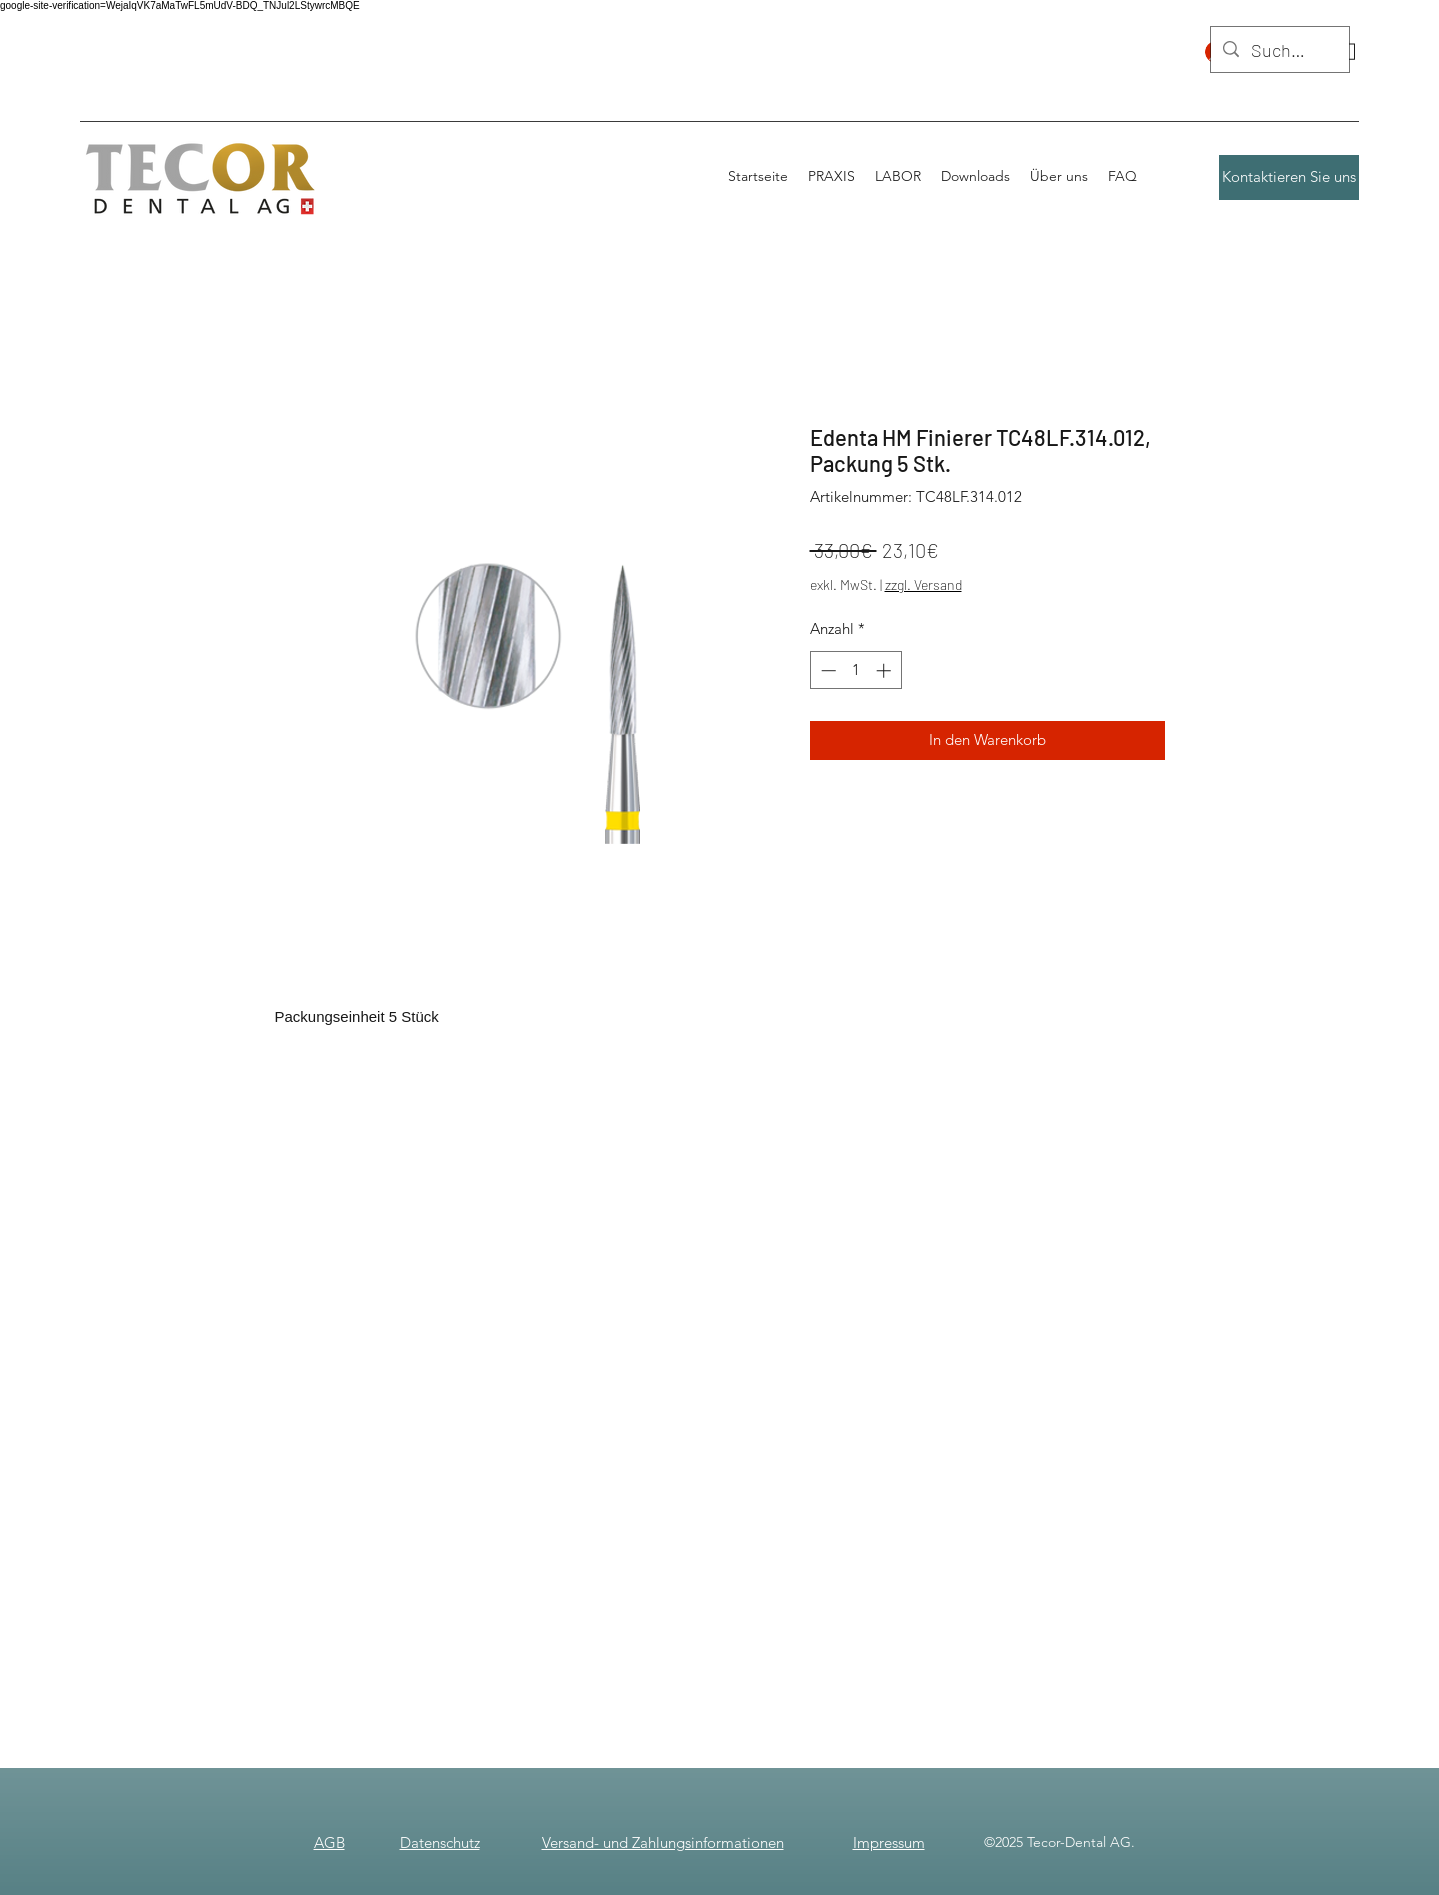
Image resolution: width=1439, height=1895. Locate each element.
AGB (329, 1842)
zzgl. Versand (923, 584)
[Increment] (885, 670)
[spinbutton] (855, 670)
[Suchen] (1279, 51)
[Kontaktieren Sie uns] (1289, 177)
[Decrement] (826, 670)
